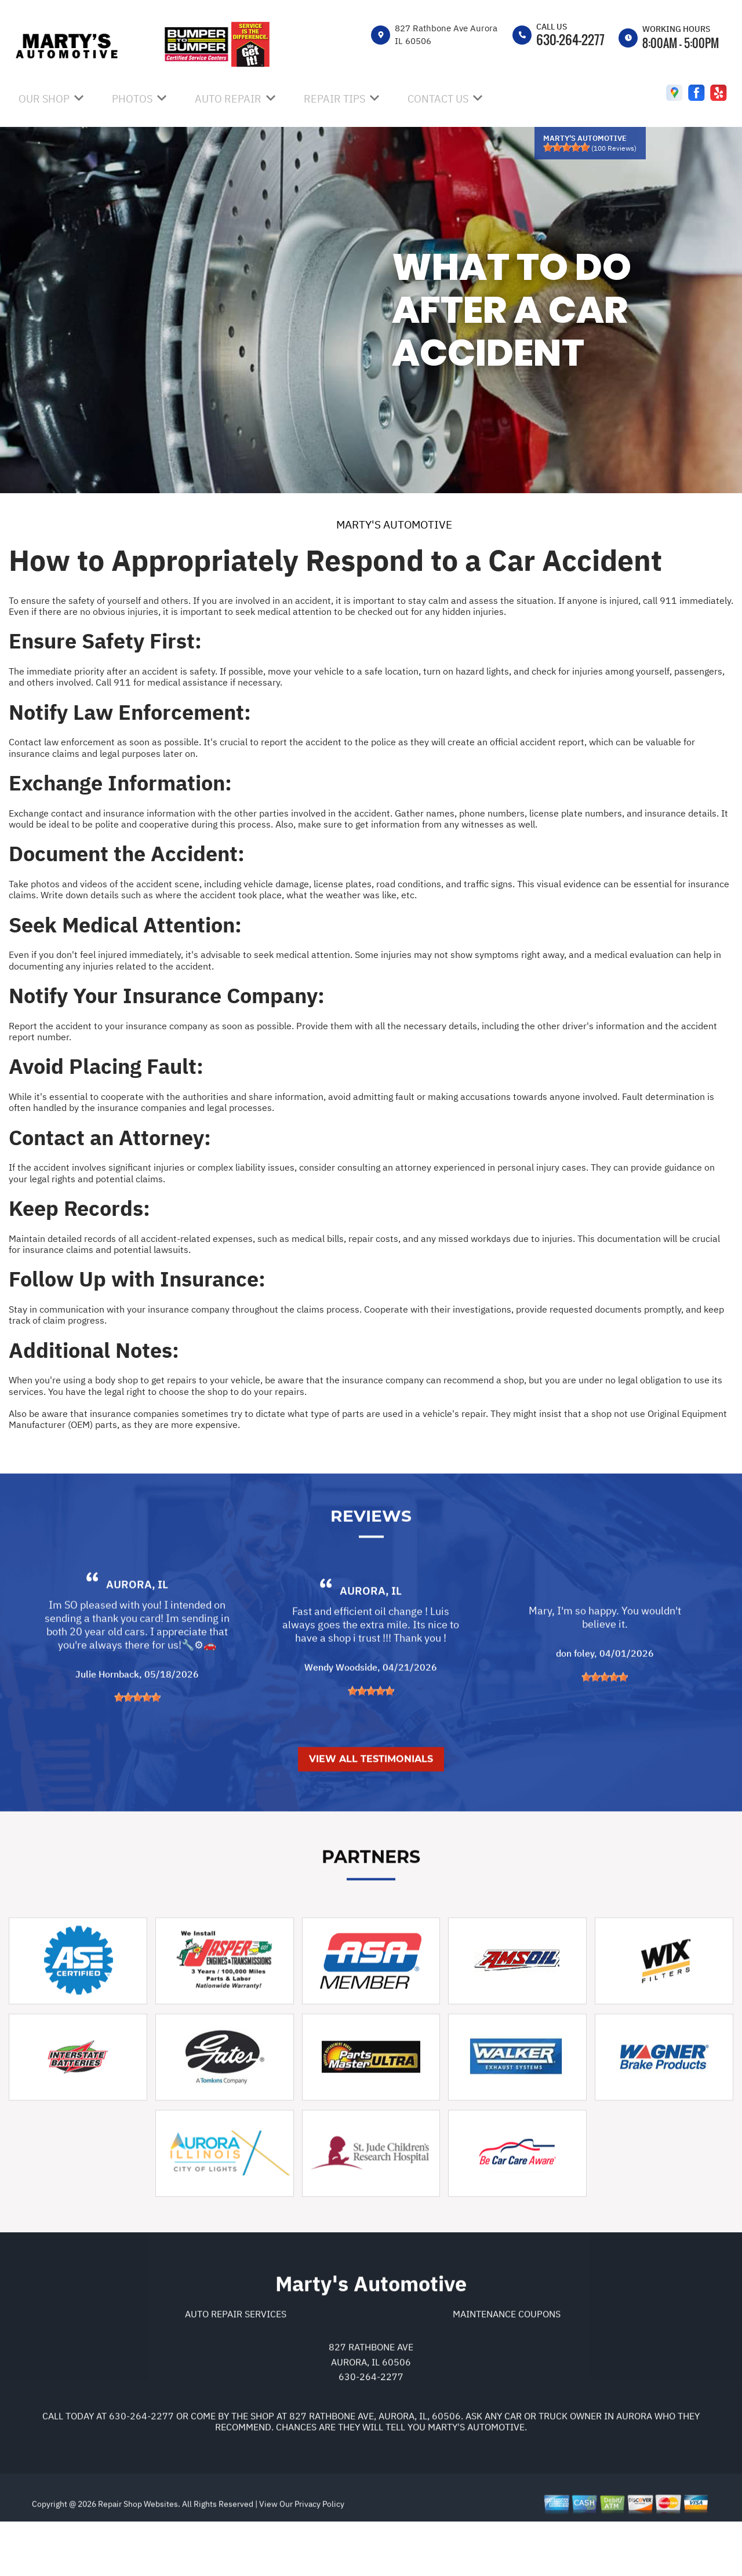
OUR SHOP (44, 98)
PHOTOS (132, 98)
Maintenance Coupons (507, 2367)
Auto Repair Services (235, 2367)
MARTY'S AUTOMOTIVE (394, 524)
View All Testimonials (371, 1812)
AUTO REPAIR (228, 98)
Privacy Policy (319, 2557)
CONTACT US (438, 98)
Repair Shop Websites (137, 2557)
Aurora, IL (137, 1638)
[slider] (566, 147)
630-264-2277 (570, 39)
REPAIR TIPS (334, 98)
